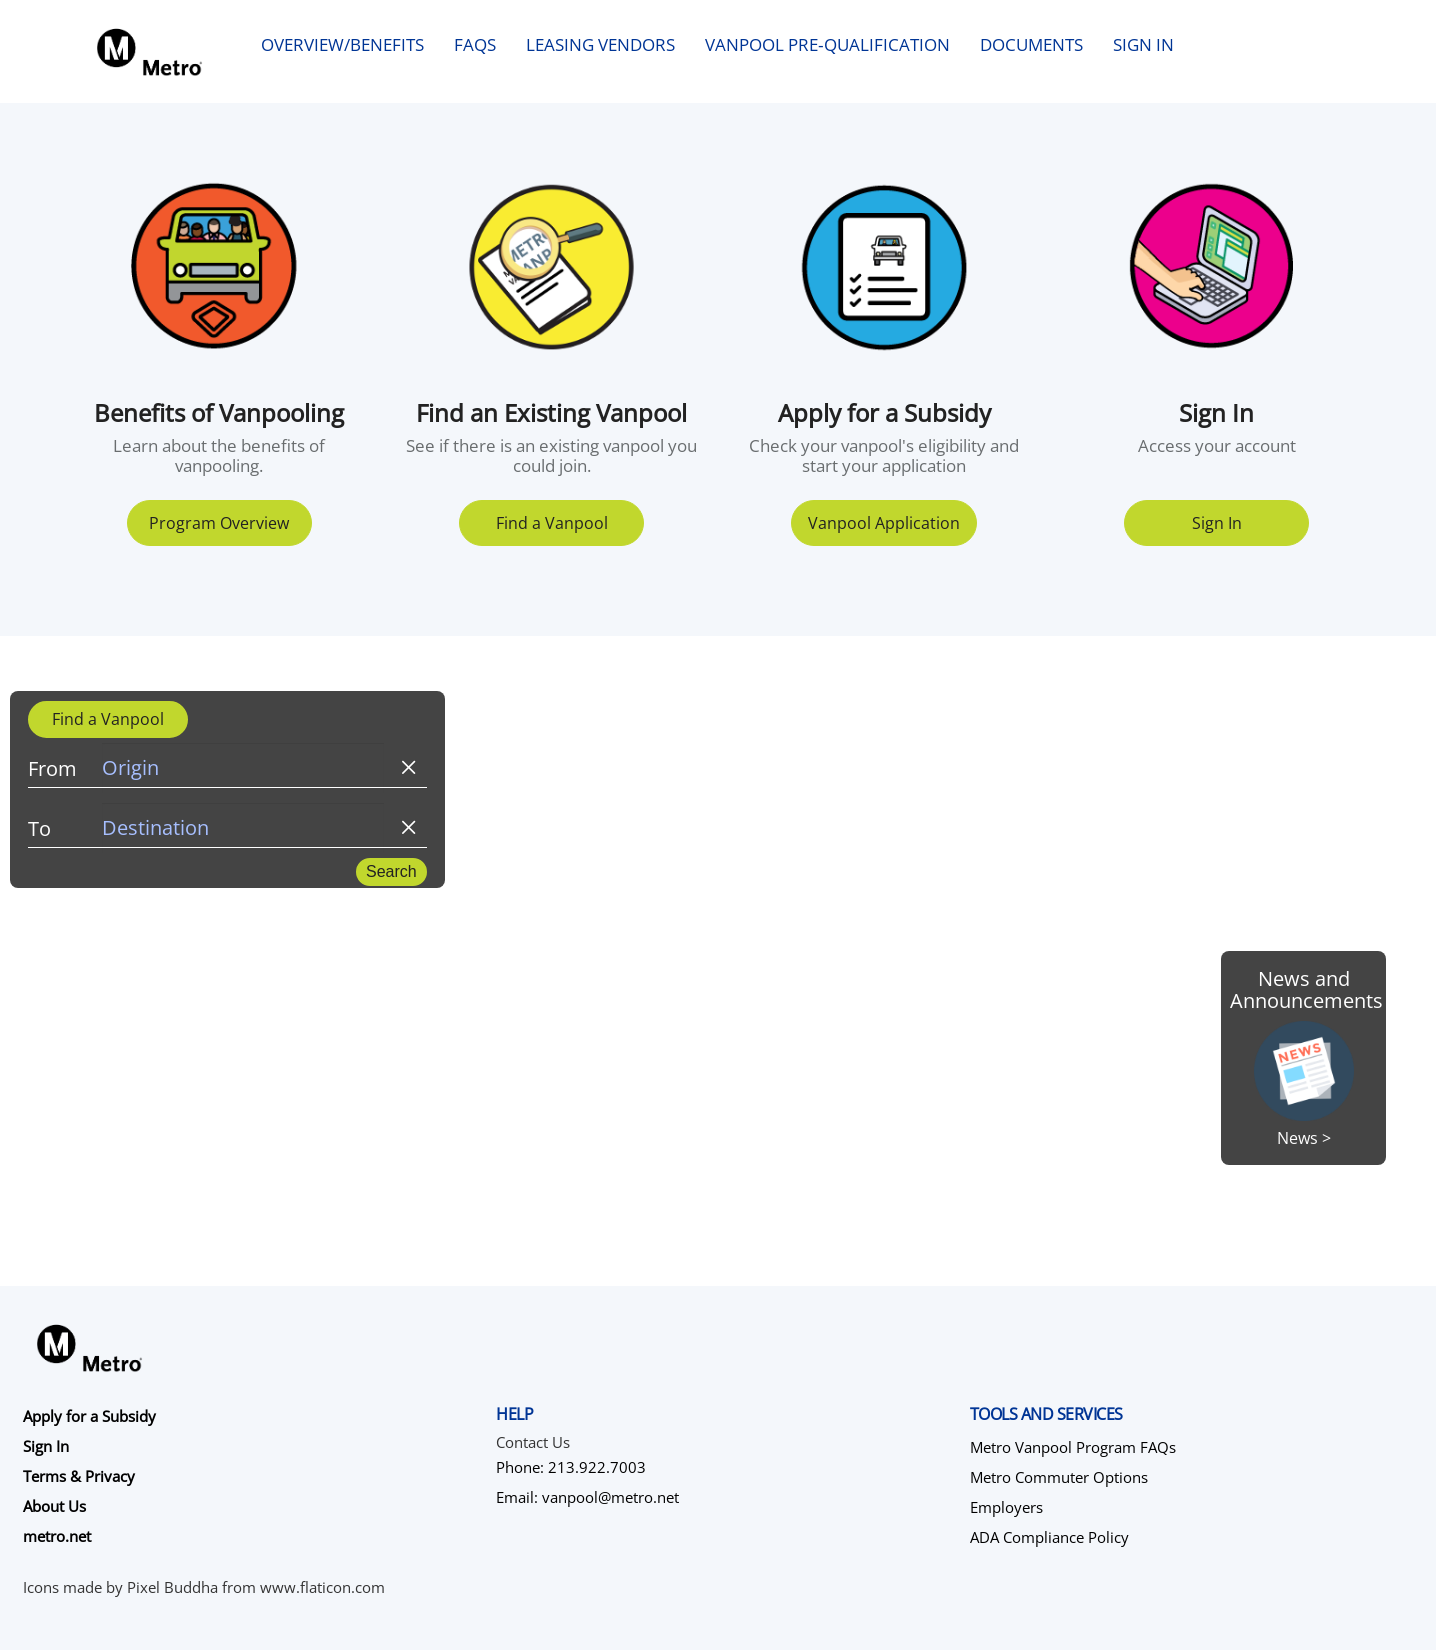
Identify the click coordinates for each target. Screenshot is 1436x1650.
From (52, 768)
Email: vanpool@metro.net (587, 1497)
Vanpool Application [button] (884, 523)
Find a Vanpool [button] (552, 523)
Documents (1031, 44)
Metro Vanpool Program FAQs (1073, 1447)
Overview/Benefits (342, 44)
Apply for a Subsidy (89, 1416)
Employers (1006, 1507)
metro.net (57, 1536)
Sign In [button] (1217, 523)
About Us (54, 1506)
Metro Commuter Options (1059, 1477)
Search (391, 871)
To (39, 828)
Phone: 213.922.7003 (571, 1467)
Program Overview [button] (219, 523)
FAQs (475, 44)
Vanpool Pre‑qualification (827, 44)
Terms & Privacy (79, 1476)
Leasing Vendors (600, 44)
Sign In (1143, 44)
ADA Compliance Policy (1049, 1537)
